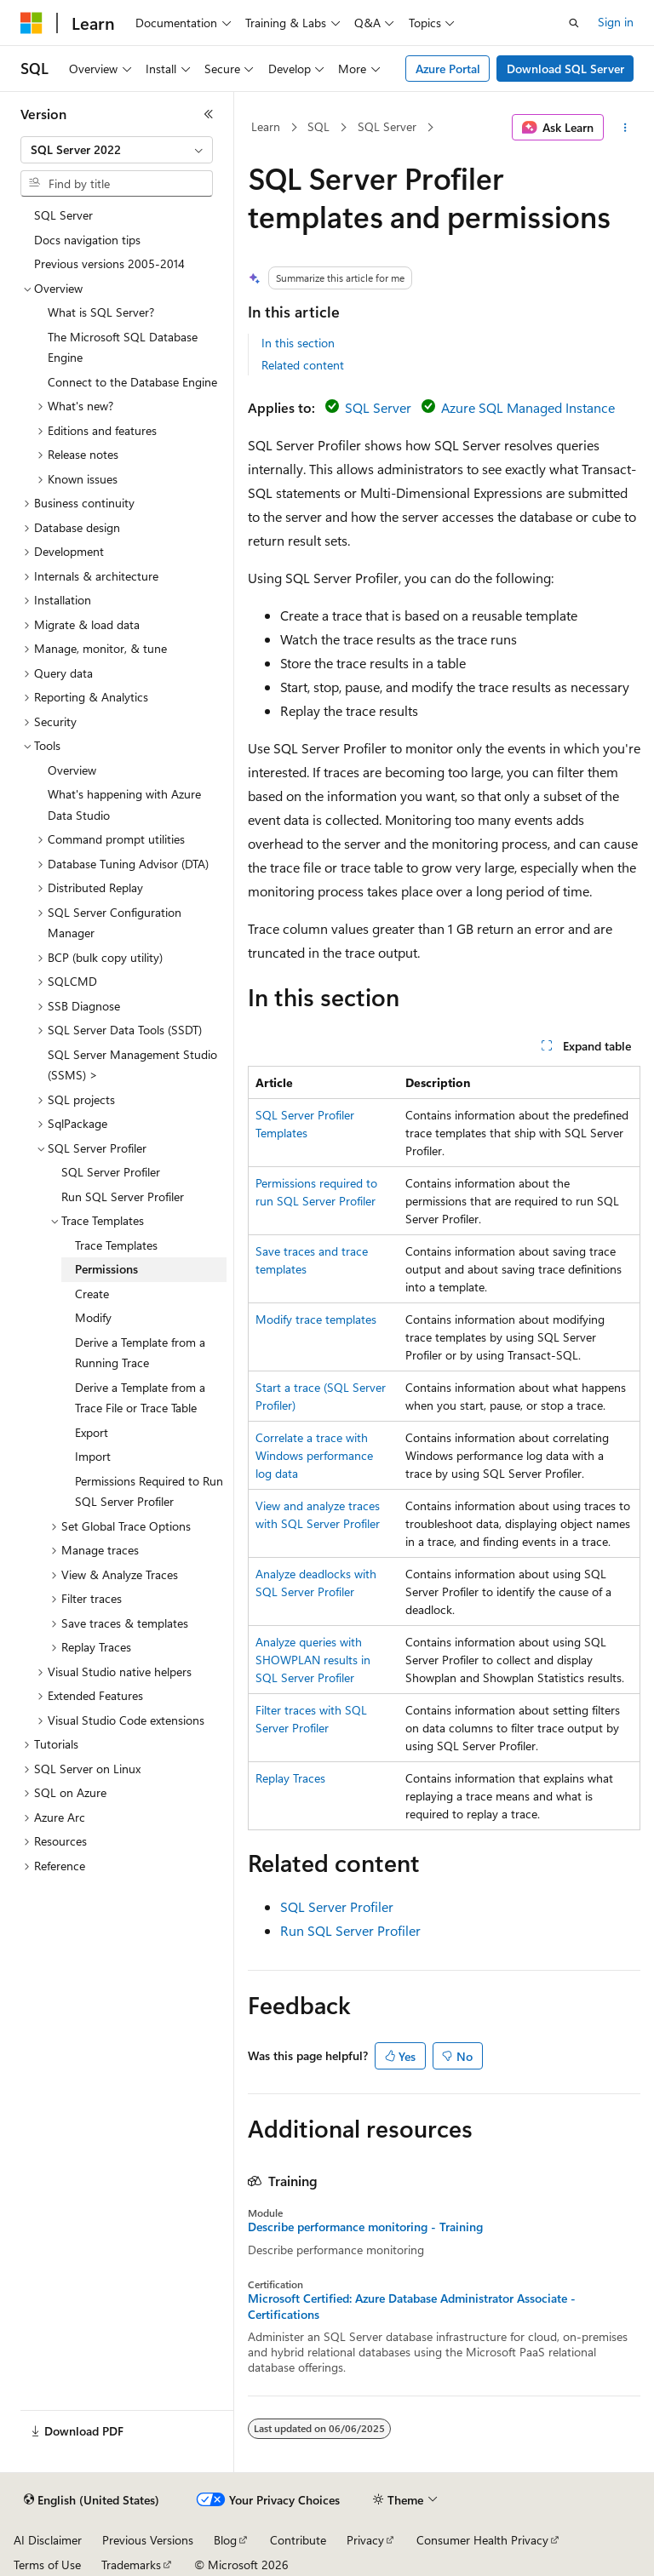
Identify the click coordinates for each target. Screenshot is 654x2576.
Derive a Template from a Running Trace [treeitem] (140, 1352)
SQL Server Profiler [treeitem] (110, 1172)
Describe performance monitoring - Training (365, 2227)
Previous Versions (147, 2540)
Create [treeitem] (92, 1293)
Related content (302, 365)
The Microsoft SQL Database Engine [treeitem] (123, 347)
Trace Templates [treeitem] (116, 1245)
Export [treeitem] (91, 1432)
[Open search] (574, 23)
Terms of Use (47, 2564)
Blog (225, 2540)
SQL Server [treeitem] (63, 215)
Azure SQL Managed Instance (528, 407)
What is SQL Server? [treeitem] (101, 312)
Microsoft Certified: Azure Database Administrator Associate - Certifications (412, 2306)
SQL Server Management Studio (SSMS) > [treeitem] (132, 1065)
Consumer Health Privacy (482, 2540)
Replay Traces (290, 1778)
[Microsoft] (31, 23)
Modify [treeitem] (93, 1317)
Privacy (365, 2540)
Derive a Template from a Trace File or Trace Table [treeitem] (140, 1398)
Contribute (298, 2540)
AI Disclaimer (48, 2540)
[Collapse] (209, 114)
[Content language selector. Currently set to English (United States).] (91, 2500)
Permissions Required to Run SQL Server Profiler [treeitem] (149, 1491)
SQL (318, 126)
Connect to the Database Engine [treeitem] (132, 382)
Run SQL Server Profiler (350, 1930)
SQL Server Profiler (336, 1906)
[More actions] (625, 127)
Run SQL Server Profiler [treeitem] (122, 1196)
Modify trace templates (315, 1319)
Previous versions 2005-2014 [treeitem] (109, 263)
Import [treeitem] (93, 1456)
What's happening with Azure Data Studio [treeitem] (124, 804)
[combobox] (116, 149)
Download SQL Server (565, 68)
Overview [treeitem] (72, 770)
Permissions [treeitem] (106, 1269)
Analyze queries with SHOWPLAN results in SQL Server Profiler (312, 1660)
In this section (298, 343)
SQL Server (387, 126)
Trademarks (131, 2564)
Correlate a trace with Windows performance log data (314, 1455)
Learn (265, 126)
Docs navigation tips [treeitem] (87, 240)
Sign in (616, 22)
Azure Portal (448, 68)
